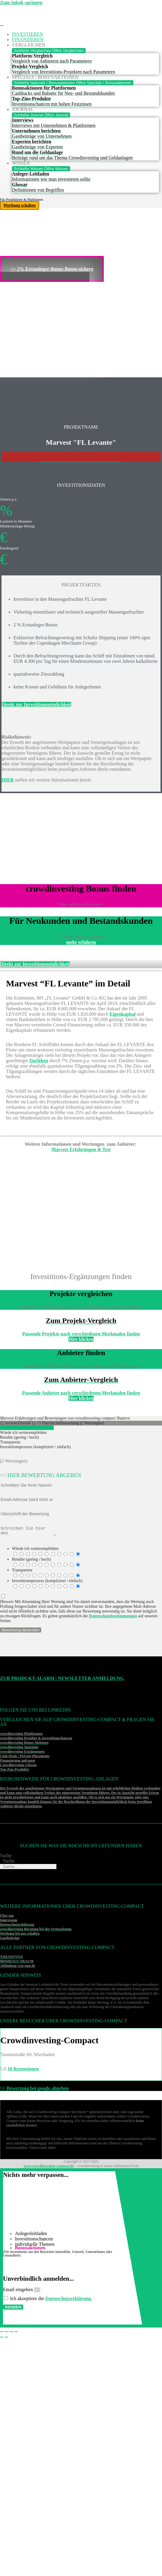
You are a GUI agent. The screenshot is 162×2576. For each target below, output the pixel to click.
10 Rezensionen (23, 2070)
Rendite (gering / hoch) (31, 1561)
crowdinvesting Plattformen (21, 1735)
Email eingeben (18, 2291)
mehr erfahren (81, 942)
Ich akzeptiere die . (51, 2300)
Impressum (8, 1922)
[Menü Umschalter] (2, 25)
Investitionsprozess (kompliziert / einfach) (47, 1582)
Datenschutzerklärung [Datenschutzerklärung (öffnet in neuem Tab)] (68, 2300)
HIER (7, 779)
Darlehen (39, 1060)
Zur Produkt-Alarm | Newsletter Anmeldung (62, 1680)
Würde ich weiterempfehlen (35, 1550)
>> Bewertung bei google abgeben (34, 2089)
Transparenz (22, 1572)
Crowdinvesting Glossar (18, 1767)
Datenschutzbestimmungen (113, 1618)
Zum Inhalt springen (21, 2)
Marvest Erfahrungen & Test (81, 1149)
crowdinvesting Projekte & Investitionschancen (36, 1740)
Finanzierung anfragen (17, 1762)
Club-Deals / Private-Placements (25, 1758)
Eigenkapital (122, 1014)
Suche (6, 1857)
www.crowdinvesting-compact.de (49, 2168)
